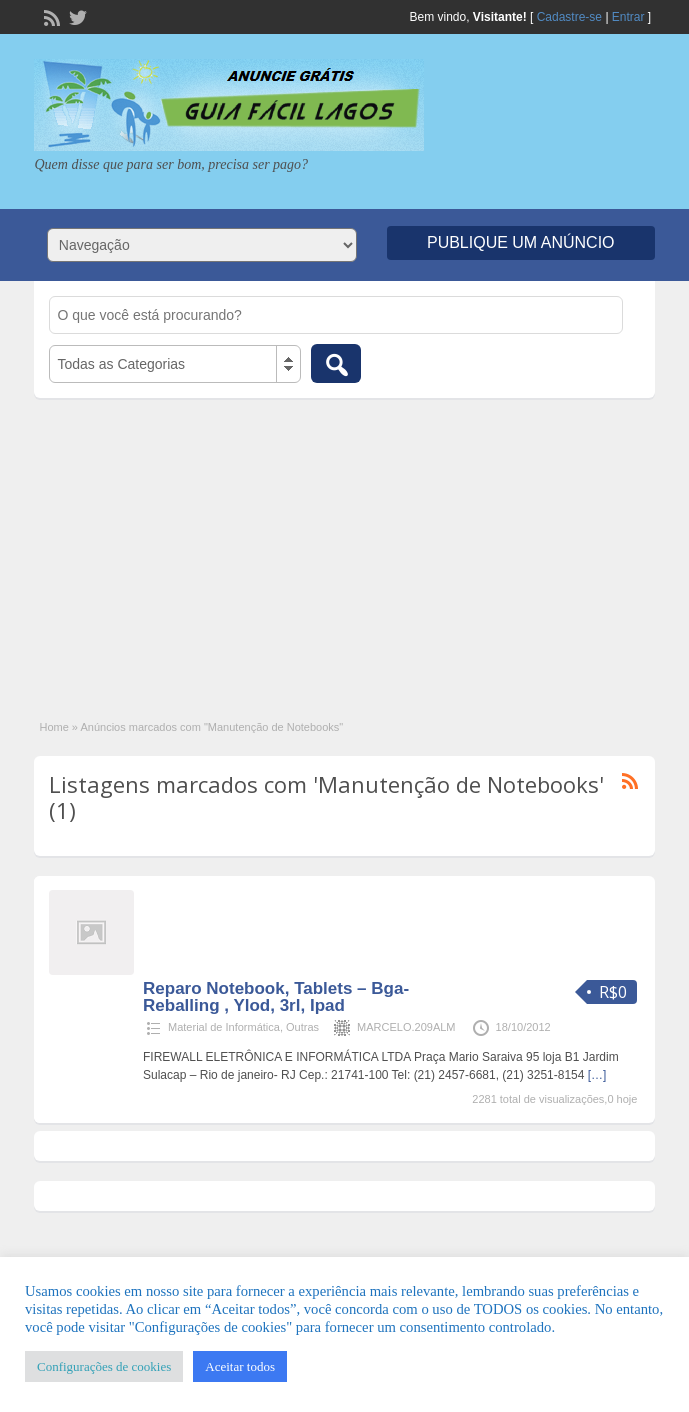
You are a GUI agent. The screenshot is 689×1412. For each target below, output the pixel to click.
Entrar (628, 17)
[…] (597, 1075)
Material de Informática (224, 1027)
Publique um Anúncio (521, 242)
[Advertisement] (345, 548)
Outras (302, 1027)
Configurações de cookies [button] (104, 1366)
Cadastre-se (569, 17)
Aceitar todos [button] (240, 1366)
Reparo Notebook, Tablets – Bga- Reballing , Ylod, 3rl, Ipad (276, 997)
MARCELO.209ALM (406, 1027)
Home (53, 727)
